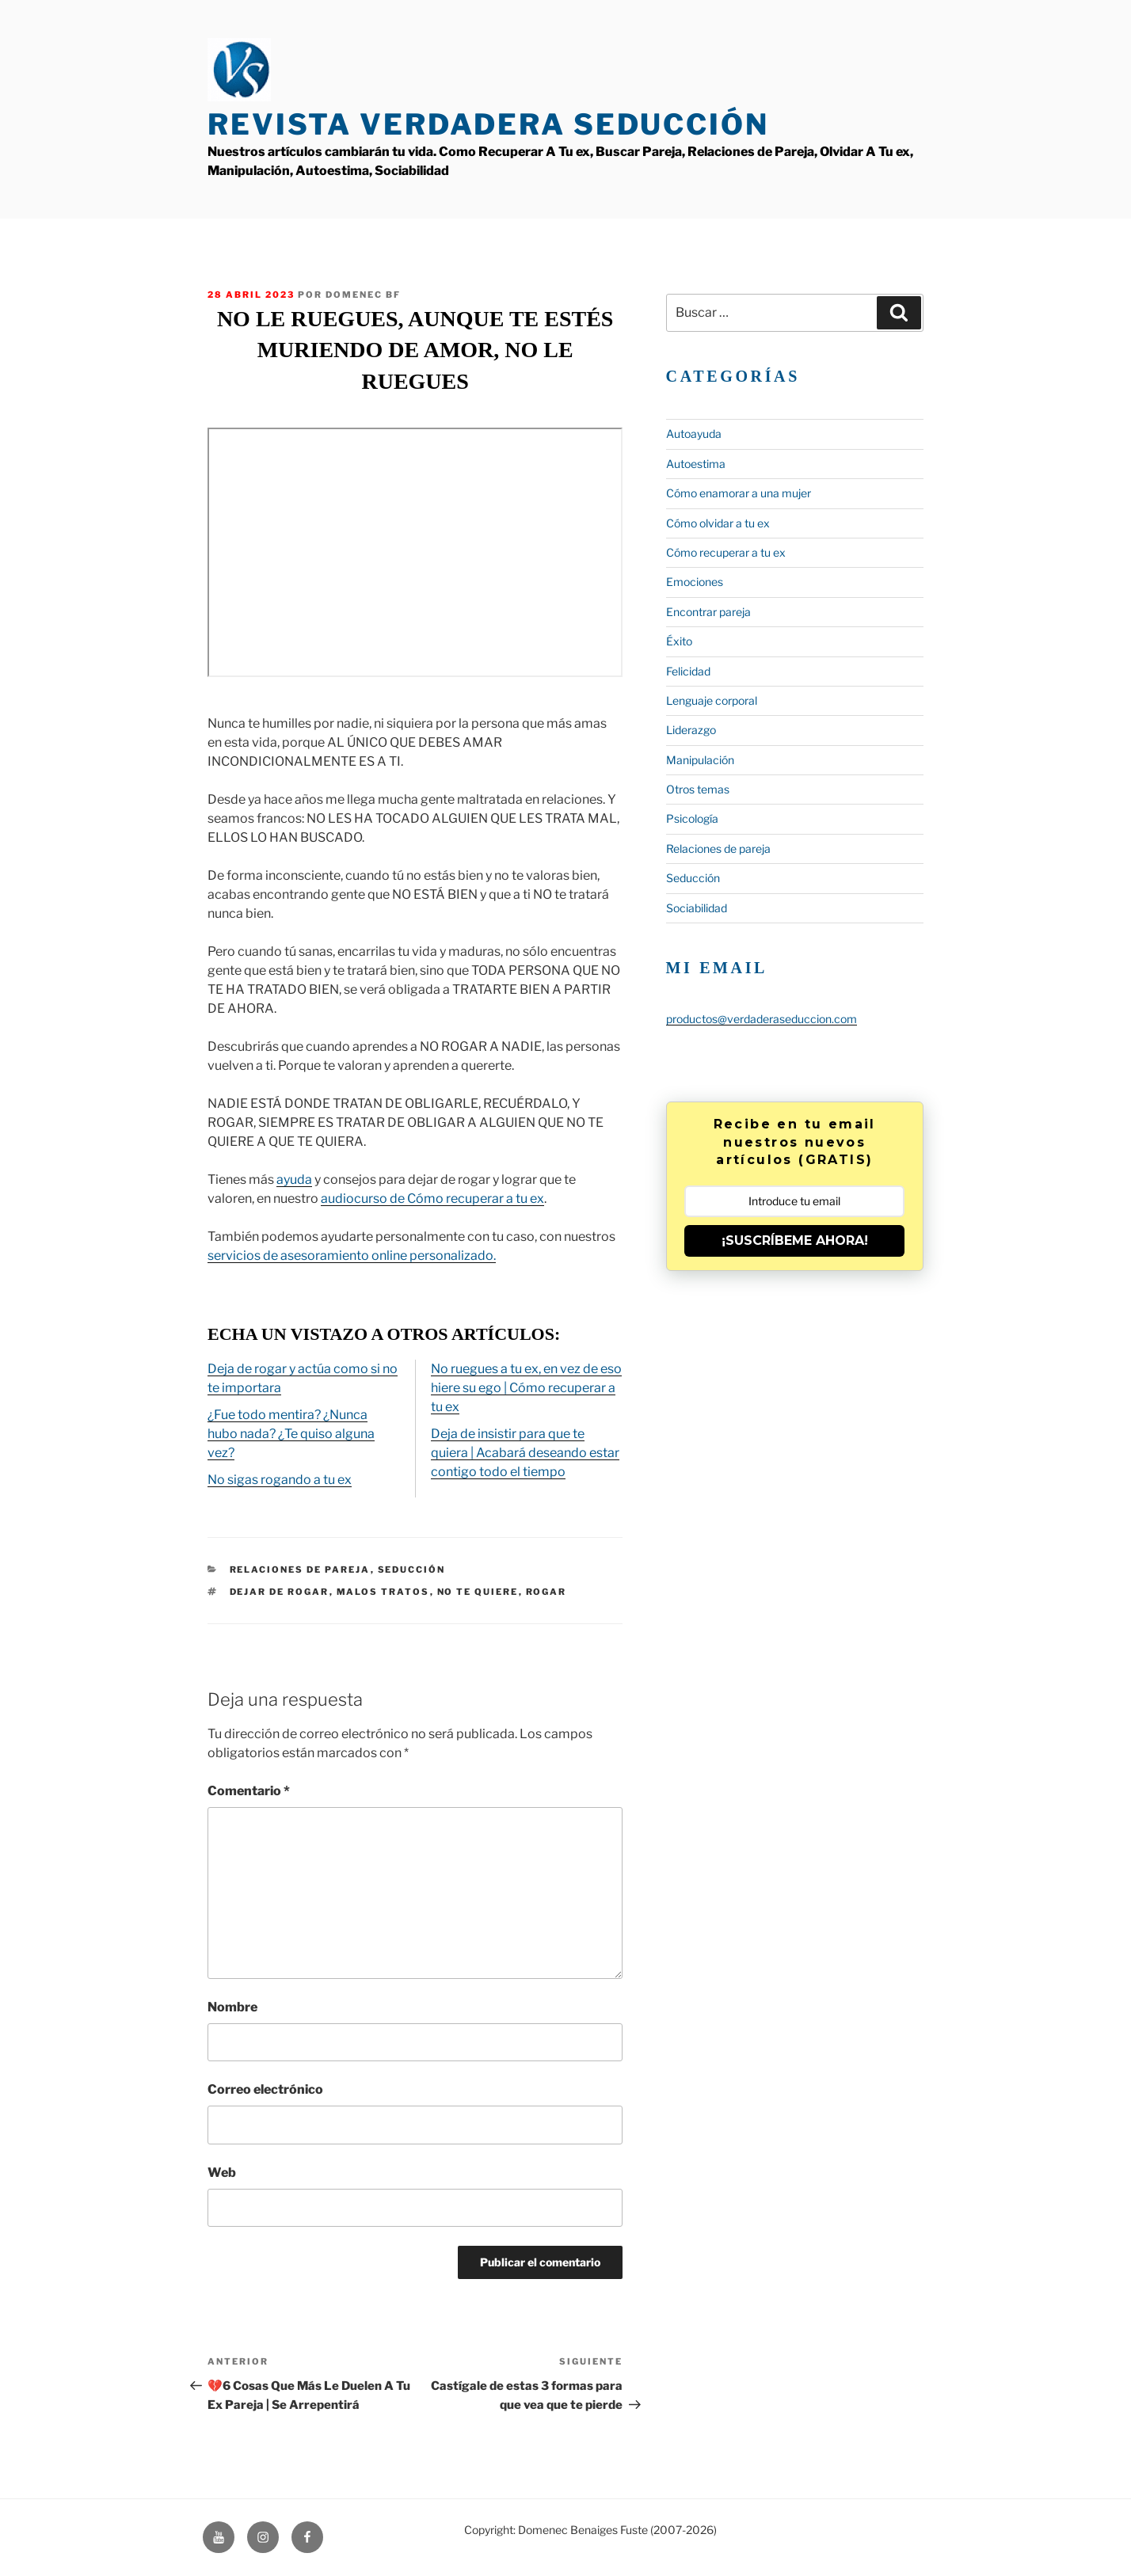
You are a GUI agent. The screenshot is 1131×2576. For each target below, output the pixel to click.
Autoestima (695, 463)
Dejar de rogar (279, 1591)
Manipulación (700, 760)
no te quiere (478, 1591)
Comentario (249, 1790)
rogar (546, 1591)
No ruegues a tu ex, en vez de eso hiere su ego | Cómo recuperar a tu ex (526, 1387)
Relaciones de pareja (300, 1569)
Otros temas (697, 789)
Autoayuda (694, 433)
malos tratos (383, 1591)
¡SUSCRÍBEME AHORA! (795, 1240)
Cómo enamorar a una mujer (738, 493)
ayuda (294, 1179)
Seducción (412, 1569)
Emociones (694, 581)
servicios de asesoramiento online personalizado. (352, 1255)
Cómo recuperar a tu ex (726, 552)
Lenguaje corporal (711, 700)
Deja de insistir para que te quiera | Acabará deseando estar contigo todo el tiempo (525, 1452)
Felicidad (688, 671)
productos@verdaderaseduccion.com (761, 1018)
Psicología (692, 818)
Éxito (679, 641)
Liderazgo (691, 729)
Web (222, 2172)
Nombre (232, 2007)
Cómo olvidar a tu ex (718, 523)
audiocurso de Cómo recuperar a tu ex (432, 1198)
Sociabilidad (696, 908)
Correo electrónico (265, 2089)
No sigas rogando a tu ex (280, 1479)
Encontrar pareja (708, 611)
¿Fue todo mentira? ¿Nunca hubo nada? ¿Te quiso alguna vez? (291, 1433)
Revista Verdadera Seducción (488, 124)
